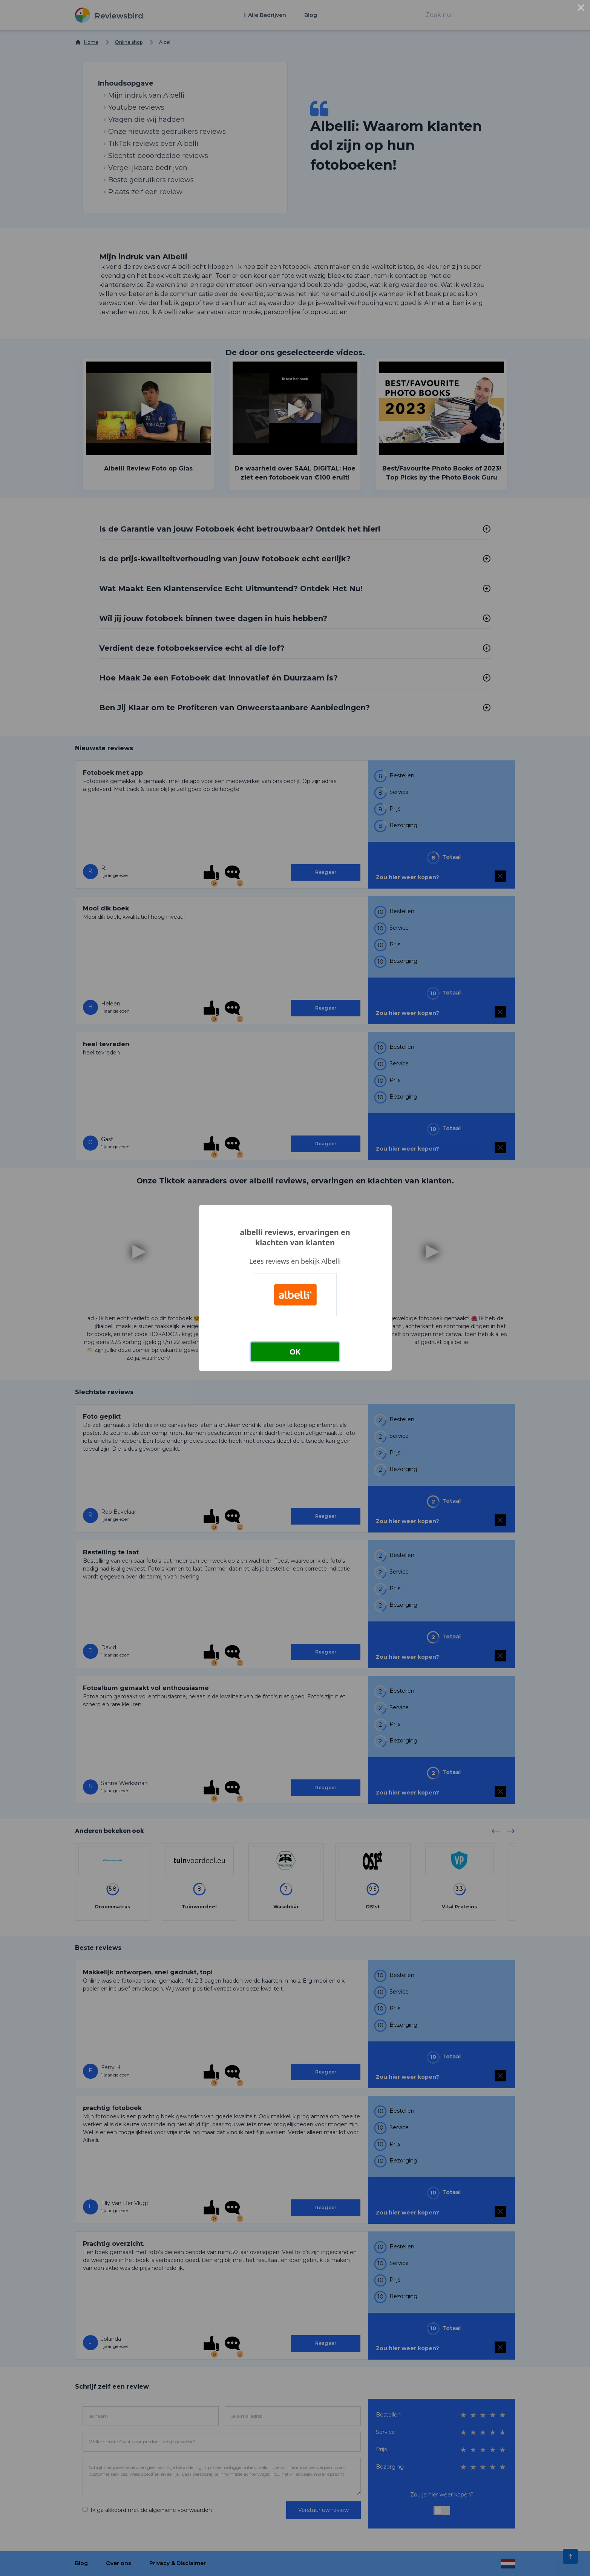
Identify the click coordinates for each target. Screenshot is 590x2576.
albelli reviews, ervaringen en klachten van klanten (295, 1237)
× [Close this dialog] (580, 9)
